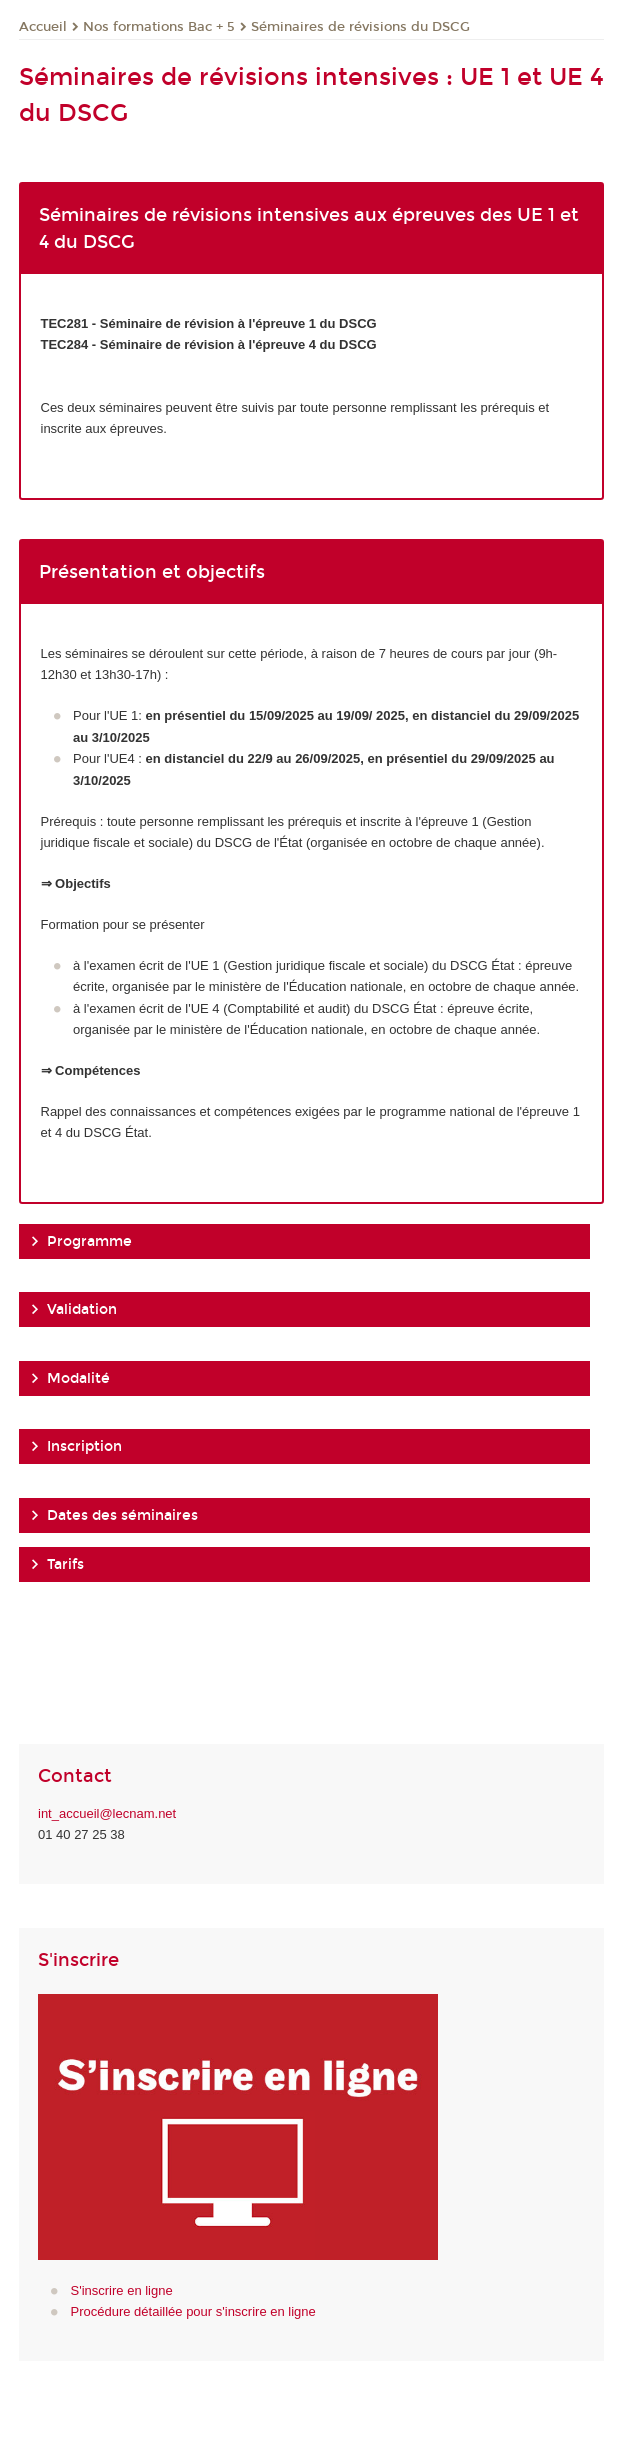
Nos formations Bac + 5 (159, 27)
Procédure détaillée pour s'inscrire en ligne (193, 2311)
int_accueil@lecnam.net (107, 1813)
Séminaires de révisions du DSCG (360, 27)
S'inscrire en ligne (122, 2290)
